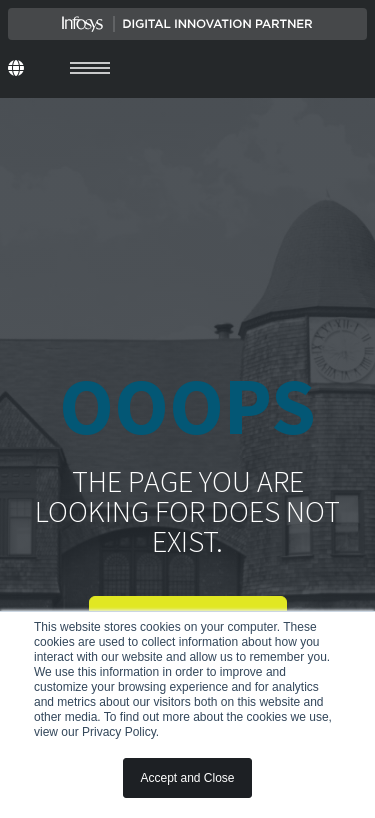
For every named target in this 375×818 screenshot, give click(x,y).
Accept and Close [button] (187, 778)
